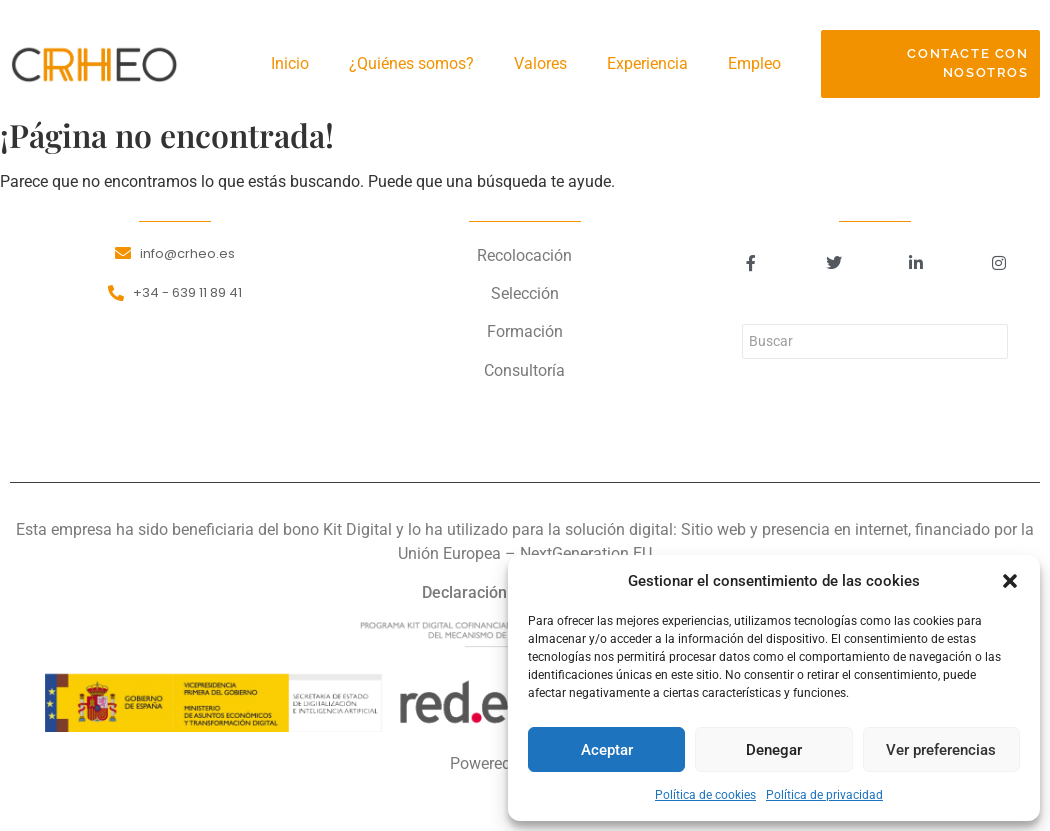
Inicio (290, 63)
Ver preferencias (941, 750)
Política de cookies (705, 795)
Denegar (774, 750)
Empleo (754, 63)
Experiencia (647, 63)
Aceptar (607, 750)
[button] (1010, 581)
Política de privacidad (824, 795)
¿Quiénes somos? (411, 63)
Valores (540, 63)
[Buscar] (875, 341)
